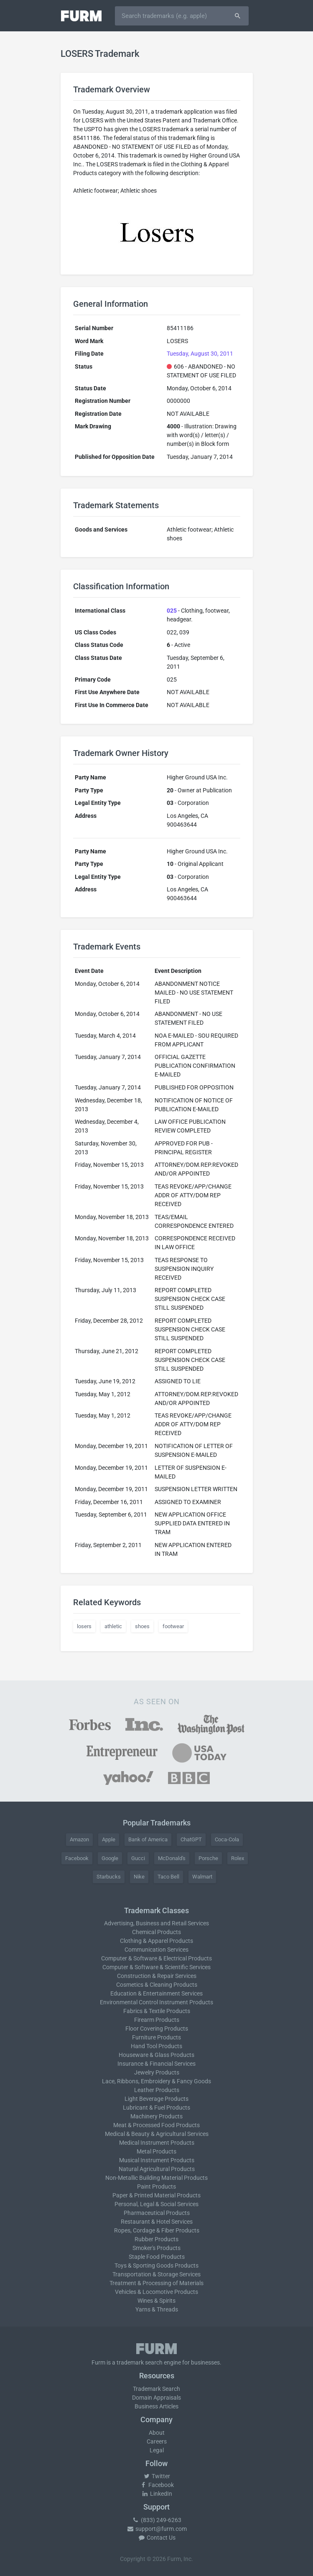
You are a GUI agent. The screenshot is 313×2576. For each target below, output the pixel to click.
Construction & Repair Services (156, 1976)
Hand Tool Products (156, 2046)
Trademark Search (156, 2388)
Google (110, 1858)
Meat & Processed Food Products (156, 2125)
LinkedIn (156, 2493)
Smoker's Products (156, 2248)
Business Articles (156, 2406)
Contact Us (157, 2537)
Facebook (77, 1858)
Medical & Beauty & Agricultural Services (157, 2134)
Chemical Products (156, 1932)
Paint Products (156, 2186)
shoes (142, 1626)
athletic (113, 1626)
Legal (157, 2450)
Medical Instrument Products (156, 2142)
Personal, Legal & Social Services (156, 2204)
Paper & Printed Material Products (156, 2195)
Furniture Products (156, 2037)
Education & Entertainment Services (156, 1993)
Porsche (208, 1858)
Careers (157, 2441)
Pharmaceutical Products (157, 2212)
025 (172, 610)
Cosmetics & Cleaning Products (156, 1984)
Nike (139, 1876)
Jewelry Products (156, 2072)
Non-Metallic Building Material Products (156, 2177)
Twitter (156, 2476)
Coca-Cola (227, 1839)
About (157, 2432)
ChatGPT (191, 1839)
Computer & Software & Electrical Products (156, 1958)
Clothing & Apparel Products (156, 1940)
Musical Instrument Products (156, 2160)
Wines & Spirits (156, 2300)
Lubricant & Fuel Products (156, 2107)
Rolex (237, 1858)
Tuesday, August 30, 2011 (200, 353)
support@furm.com (157, 2528)
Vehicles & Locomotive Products (156, 2291)
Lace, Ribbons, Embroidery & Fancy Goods (156, 2081)
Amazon (79, 1839)
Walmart (202, 1876)
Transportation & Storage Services (156, 2274)
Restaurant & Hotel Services (157, 2221)
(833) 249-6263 (156, 2520)
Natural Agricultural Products (157, 2169)
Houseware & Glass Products (156, 2055)
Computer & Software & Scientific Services (156, 1967)
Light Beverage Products (156, 2098)
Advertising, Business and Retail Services (156, 1923)
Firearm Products (156, 2019)
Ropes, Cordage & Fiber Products (156, 2230)
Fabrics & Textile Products (156, 2011)
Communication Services (156, 1949)
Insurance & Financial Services (156, 2063)
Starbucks (109, 1876)
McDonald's (172, 1858)
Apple (108, 1839)
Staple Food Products (157, 2256)
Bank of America (148, 1839)
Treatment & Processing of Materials (156, 2283)
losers (84, 1626)
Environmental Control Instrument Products (156, 2002)
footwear (173, 1626)
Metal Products (156, 2151)
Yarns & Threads (156, 2309)
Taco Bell (168, 1876)
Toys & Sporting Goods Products (156, 2265)
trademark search (140, 2362)
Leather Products (156, 2090)
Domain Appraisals (156, 2397)
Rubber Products (156, 2239)
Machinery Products (156, 2116)
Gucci (138, 1858)
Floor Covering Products (156, 2028)
